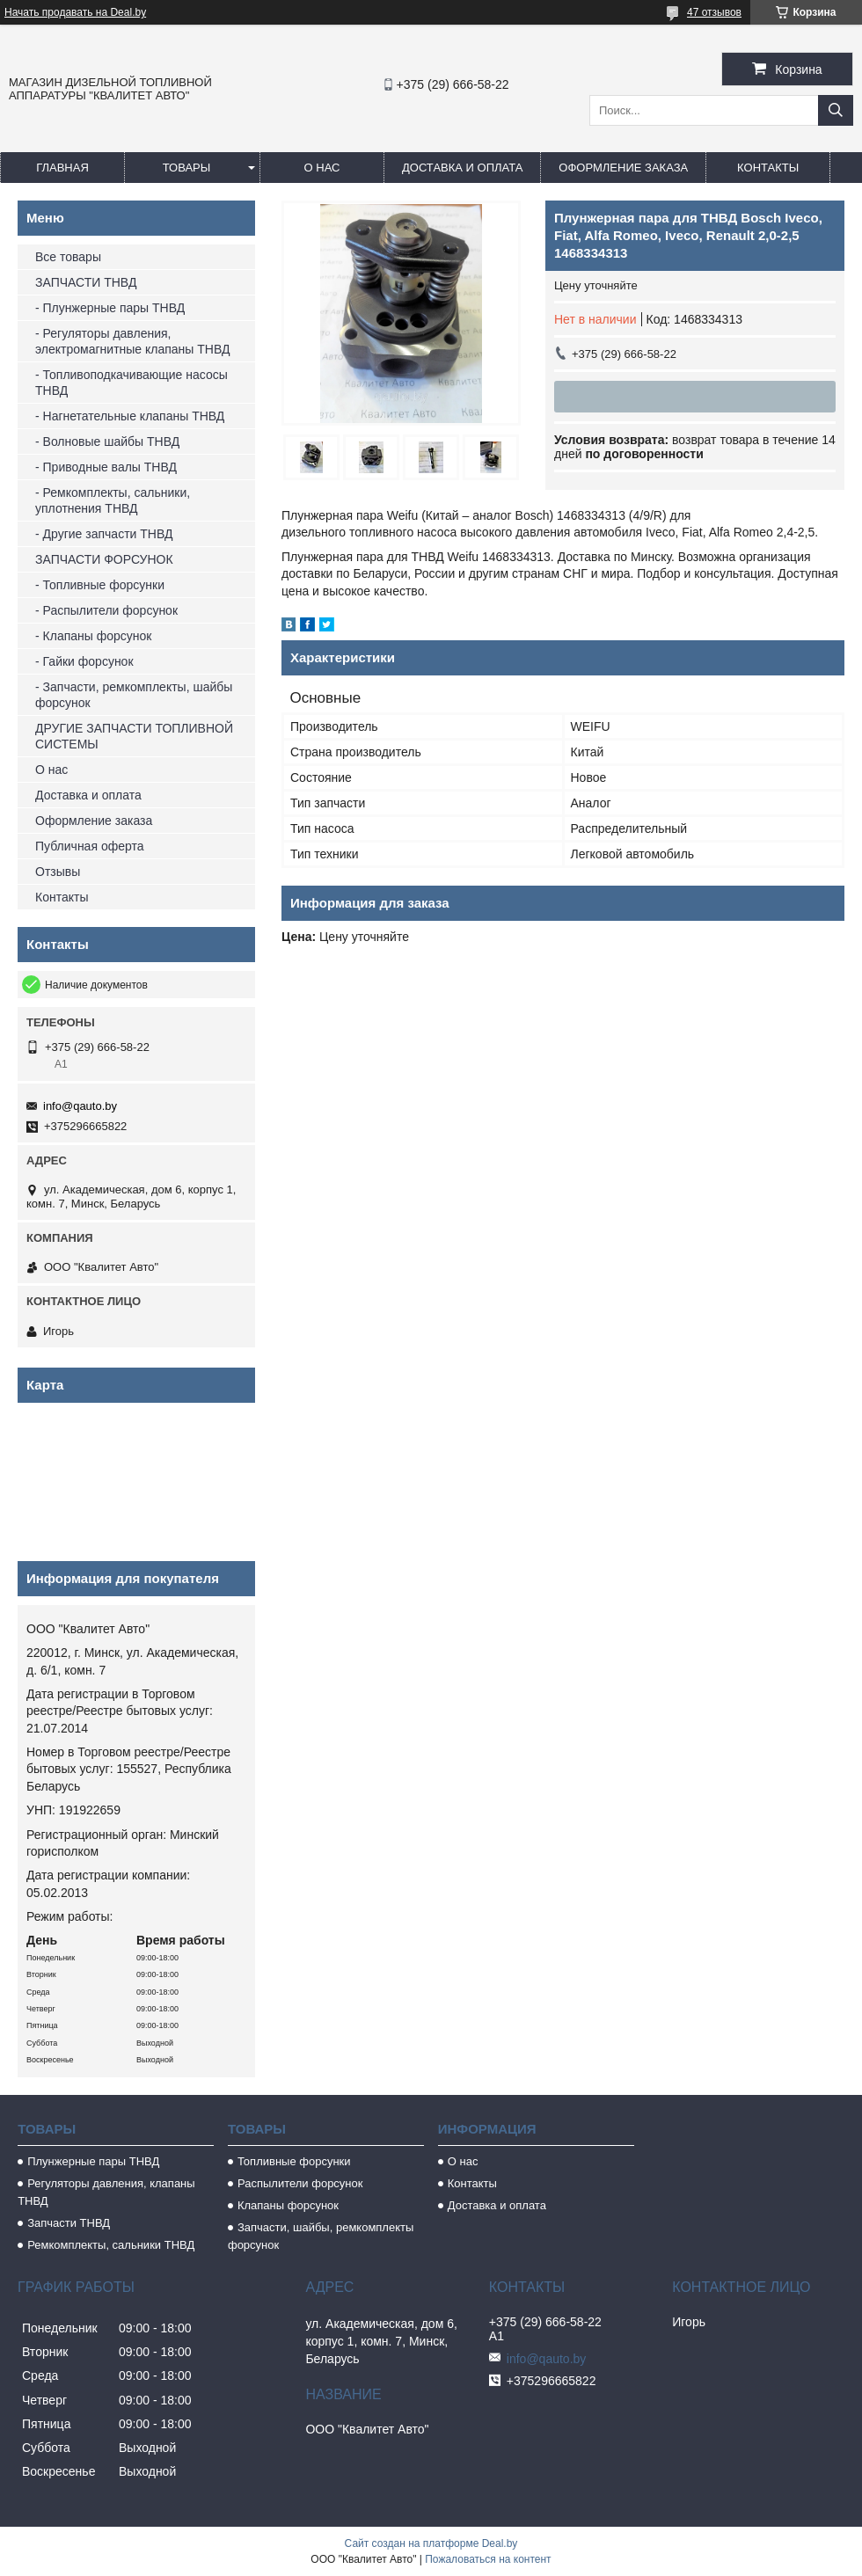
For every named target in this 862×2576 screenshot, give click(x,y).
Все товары (68, 257)
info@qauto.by (80, 1106)
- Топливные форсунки (99, 585)
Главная (62, 167)
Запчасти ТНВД (68, 2222)
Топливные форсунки (294, 2161)
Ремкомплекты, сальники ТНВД (110, 2244)
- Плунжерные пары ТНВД (110, 308)
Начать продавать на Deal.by (75, 12)
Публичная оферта (89, 846)
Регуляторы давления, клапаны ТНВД (106, 2192)
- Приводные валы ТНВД (106, 467)
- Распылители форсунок (106, 610)
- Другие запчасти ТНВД (103, 534)
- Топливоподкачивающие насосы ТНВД (131, 383)
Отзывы (57, 872)
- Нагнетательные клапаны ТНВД (129, 416)
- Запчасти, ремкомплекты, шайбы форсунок (133, 695)
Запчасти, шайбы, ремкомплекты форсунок (320, 2236)
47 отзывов (714, 12)
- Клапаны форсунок (93, 636)
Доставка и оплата (462, 167)
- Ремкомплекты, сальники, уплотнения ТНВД (112, 500)
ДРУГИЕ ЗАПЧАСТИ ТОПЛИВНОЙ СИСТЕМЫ (134, 736)
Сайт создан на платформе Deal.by (431, 2543)
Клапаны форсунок (288, 2205)
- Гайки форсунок (84, 661)
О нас (322, 167)
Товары (187, 167)
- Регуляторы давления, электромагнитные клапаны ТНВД (132, 341)
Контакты (768, 167)
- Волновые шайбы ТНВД (107, 441)
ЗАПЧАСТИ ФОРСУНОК (104, 559)
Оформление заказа (623, 167)
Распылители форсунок (300, 2183)
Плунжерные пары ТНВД (93, 2161)
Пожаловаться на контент (488, 2559)
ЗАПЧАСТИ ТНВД (85, 282)
